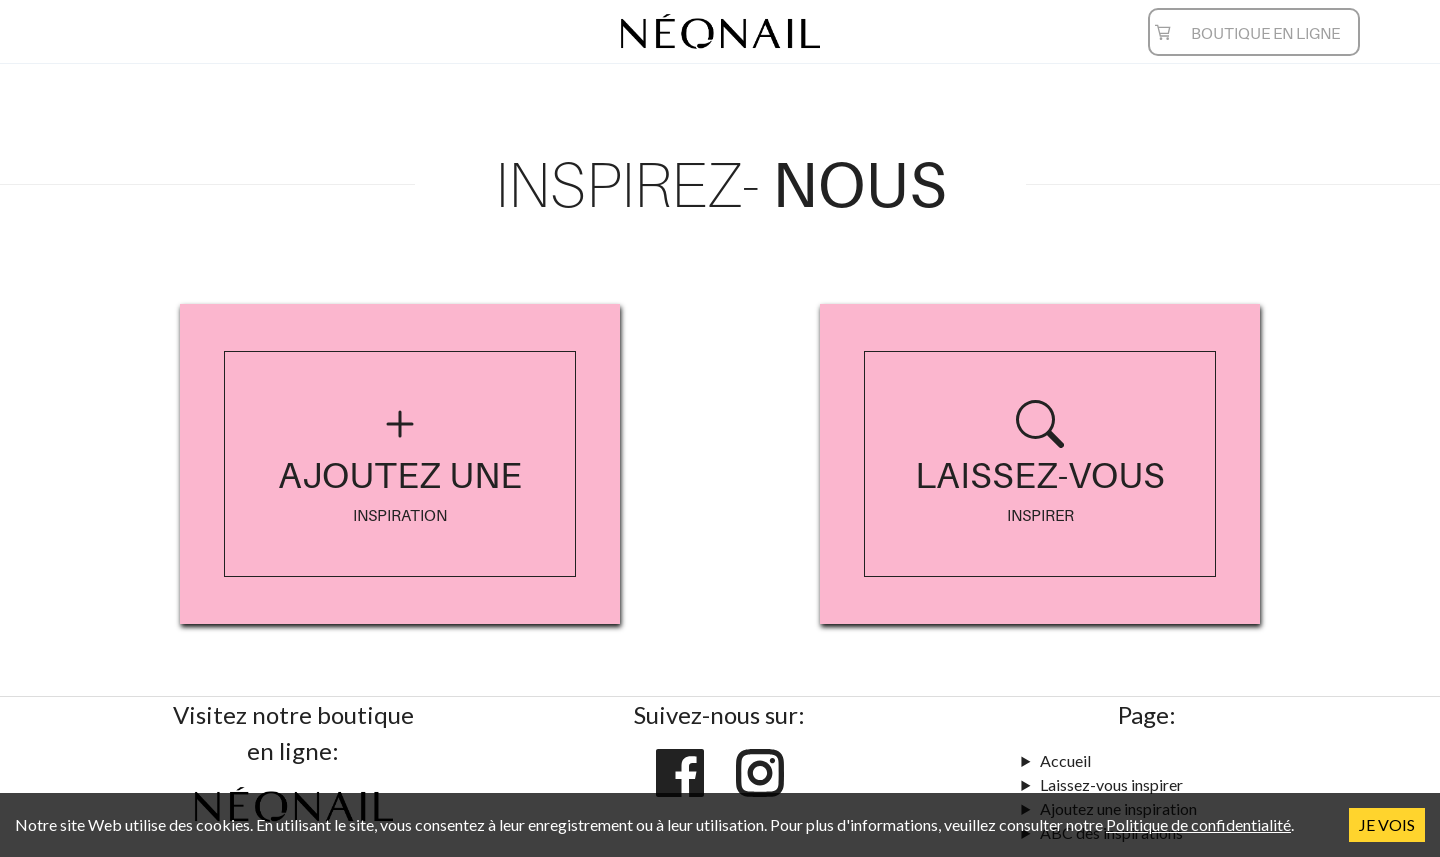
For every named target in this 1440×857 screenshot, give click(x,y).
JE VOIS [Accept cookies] (1387, 824)
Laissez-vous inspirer (1111, 784)
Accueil (1065, 760)
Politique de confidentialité (1198, 824)
